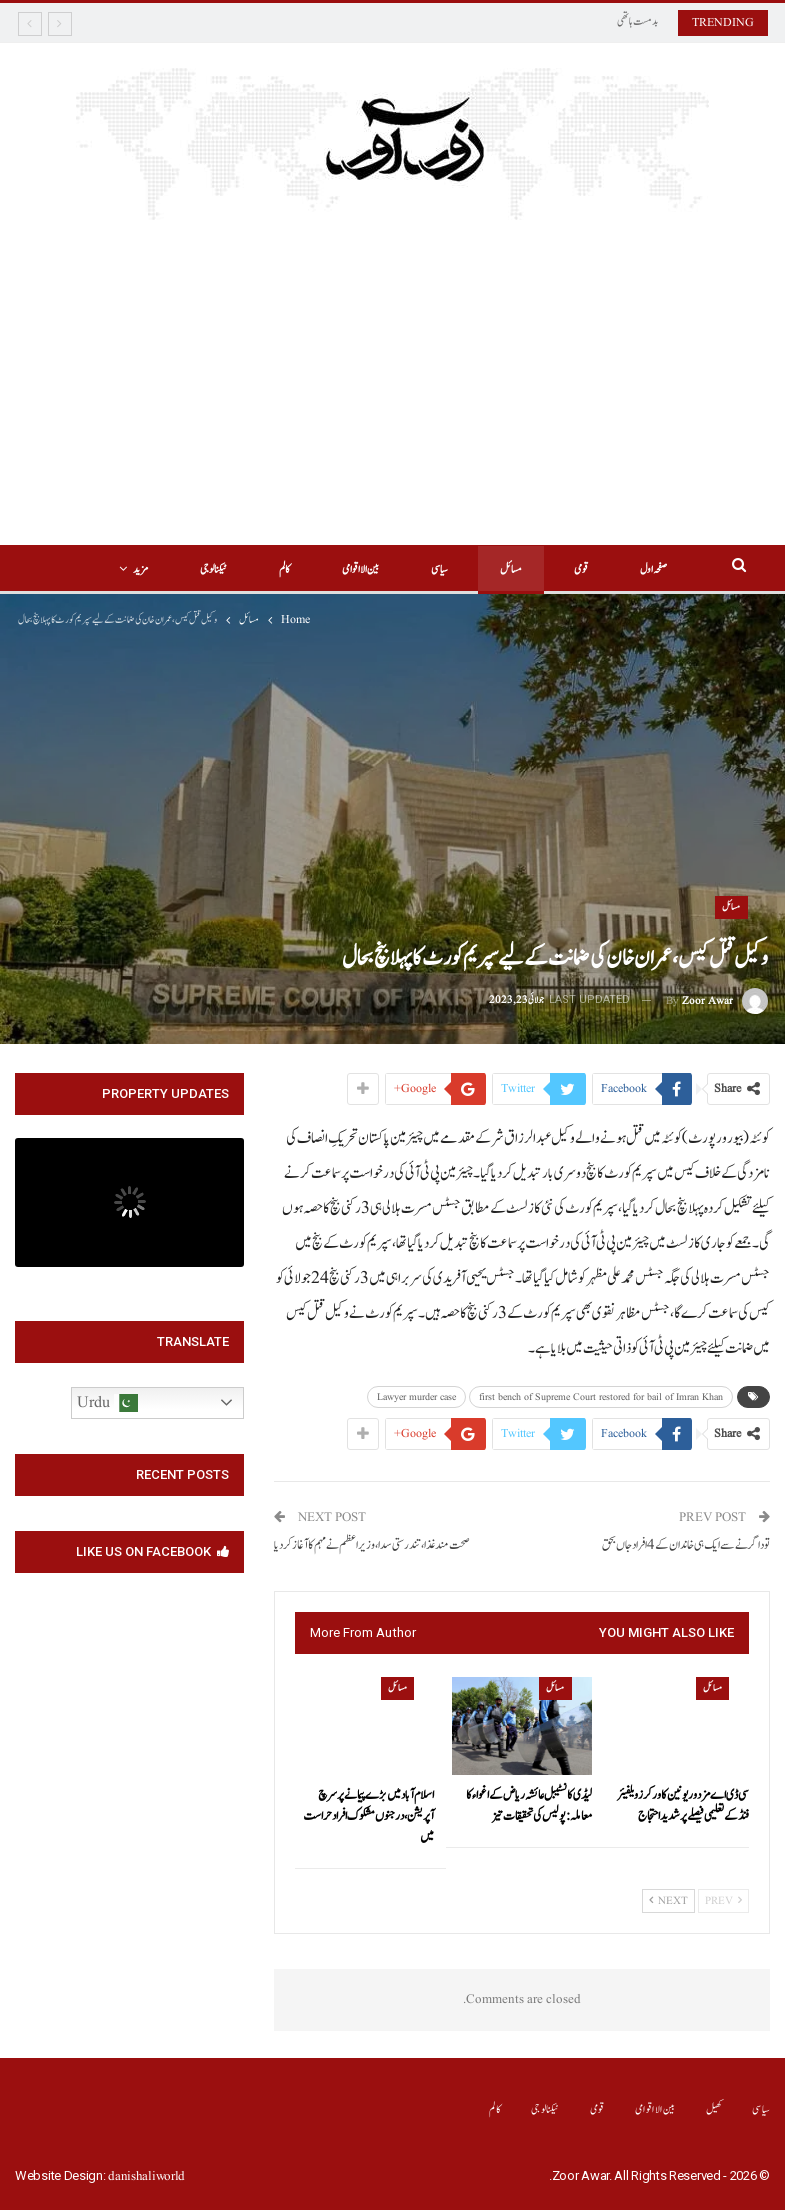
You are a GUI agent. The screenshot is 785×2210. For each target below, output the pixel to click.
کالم (248, 569)
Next (668, 1901)
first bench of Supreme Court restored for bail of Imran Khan (601, 1397)
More (172, 569)
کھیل (714, 2109)
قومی (557, 569)
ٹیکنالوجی (545, 2109)
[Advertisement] (393, 370)
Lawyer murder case (416, 1397)
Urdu (107, 1403)
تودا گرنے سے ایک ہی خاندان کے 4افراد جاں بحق (686, 1545)
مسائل (484, 569)
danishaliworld (146, 2176)
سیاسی (409, 569)
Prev (723, 1901)
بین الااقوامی (327, 569)
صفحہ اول (632, 569)
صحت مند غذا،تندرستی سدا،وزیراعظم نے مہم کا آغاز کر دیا (372, 1545)
